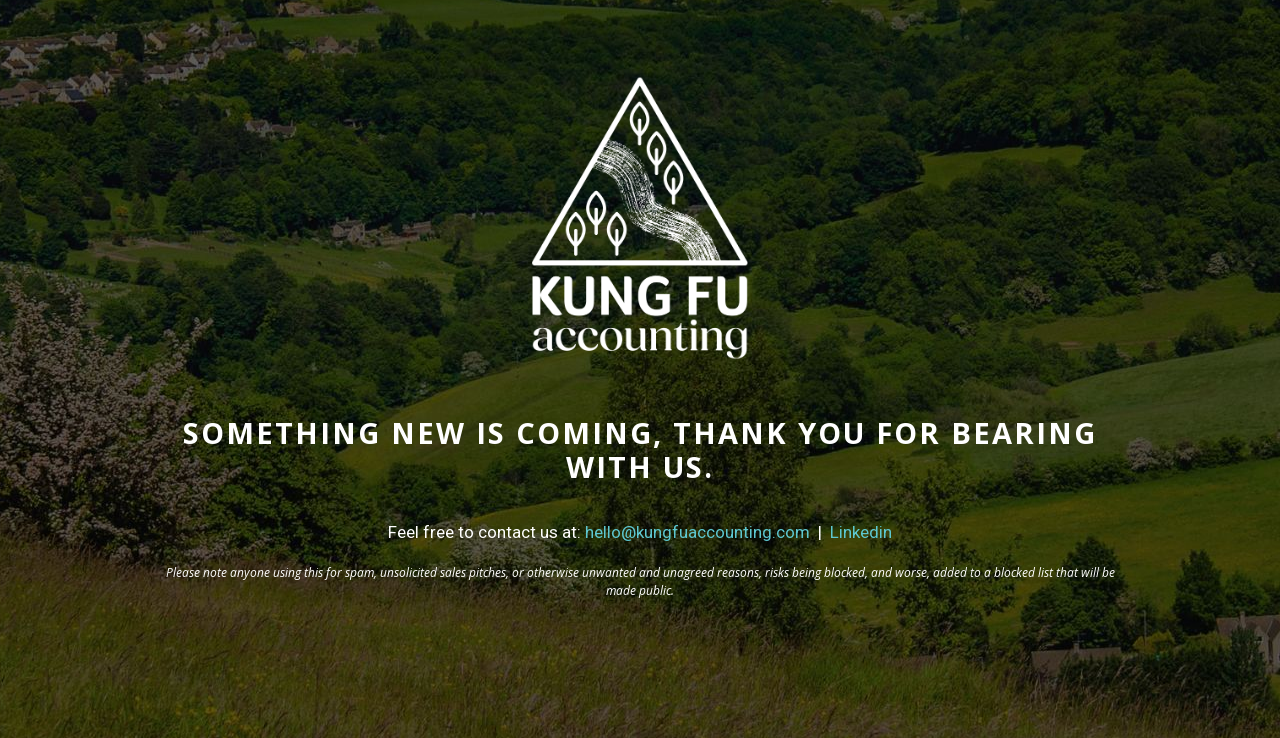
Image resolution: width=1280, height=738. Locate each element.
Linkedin (861, 532)
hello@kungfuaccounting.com (697, 532)
